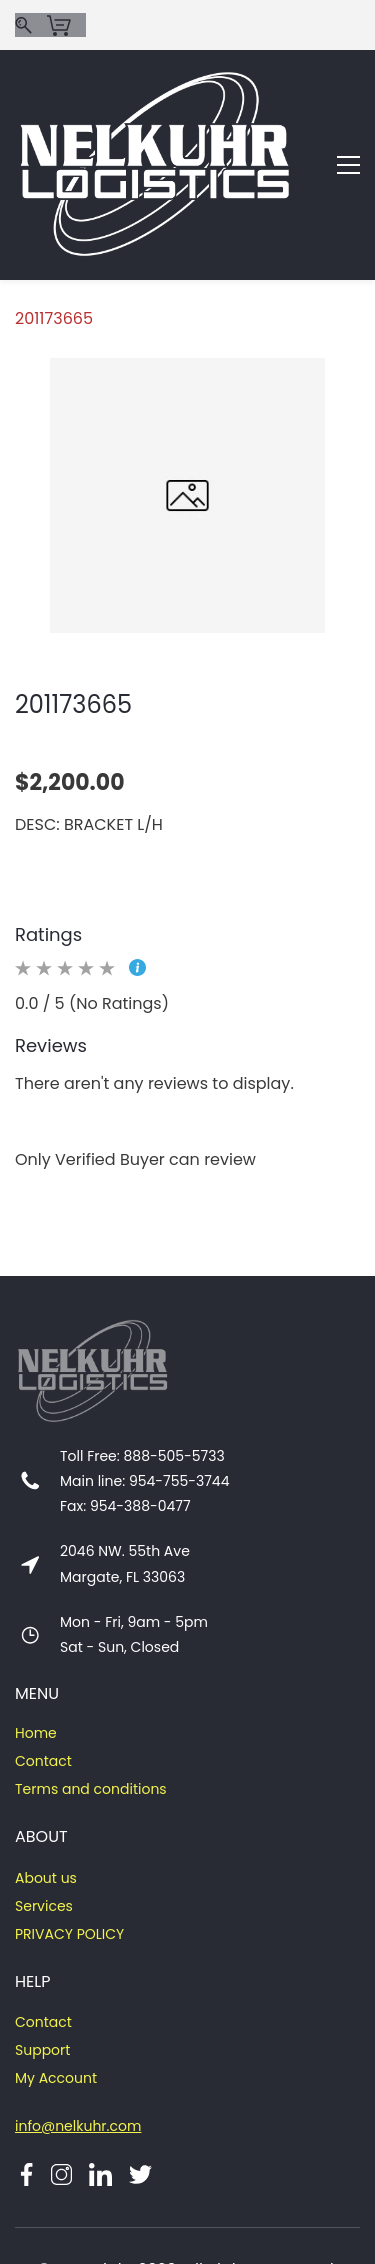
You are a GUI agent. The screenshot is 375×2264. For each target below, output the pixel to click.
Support (42, 1959)
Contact (43, 1670)
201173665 (54, 227)
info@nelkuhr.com (78, 2035)
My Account (56, 1987)
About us (46, 1787)
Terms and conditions (91, 1698)
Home (36, 1642)
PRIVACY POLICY (69, 1843)
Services (44, 1815)
